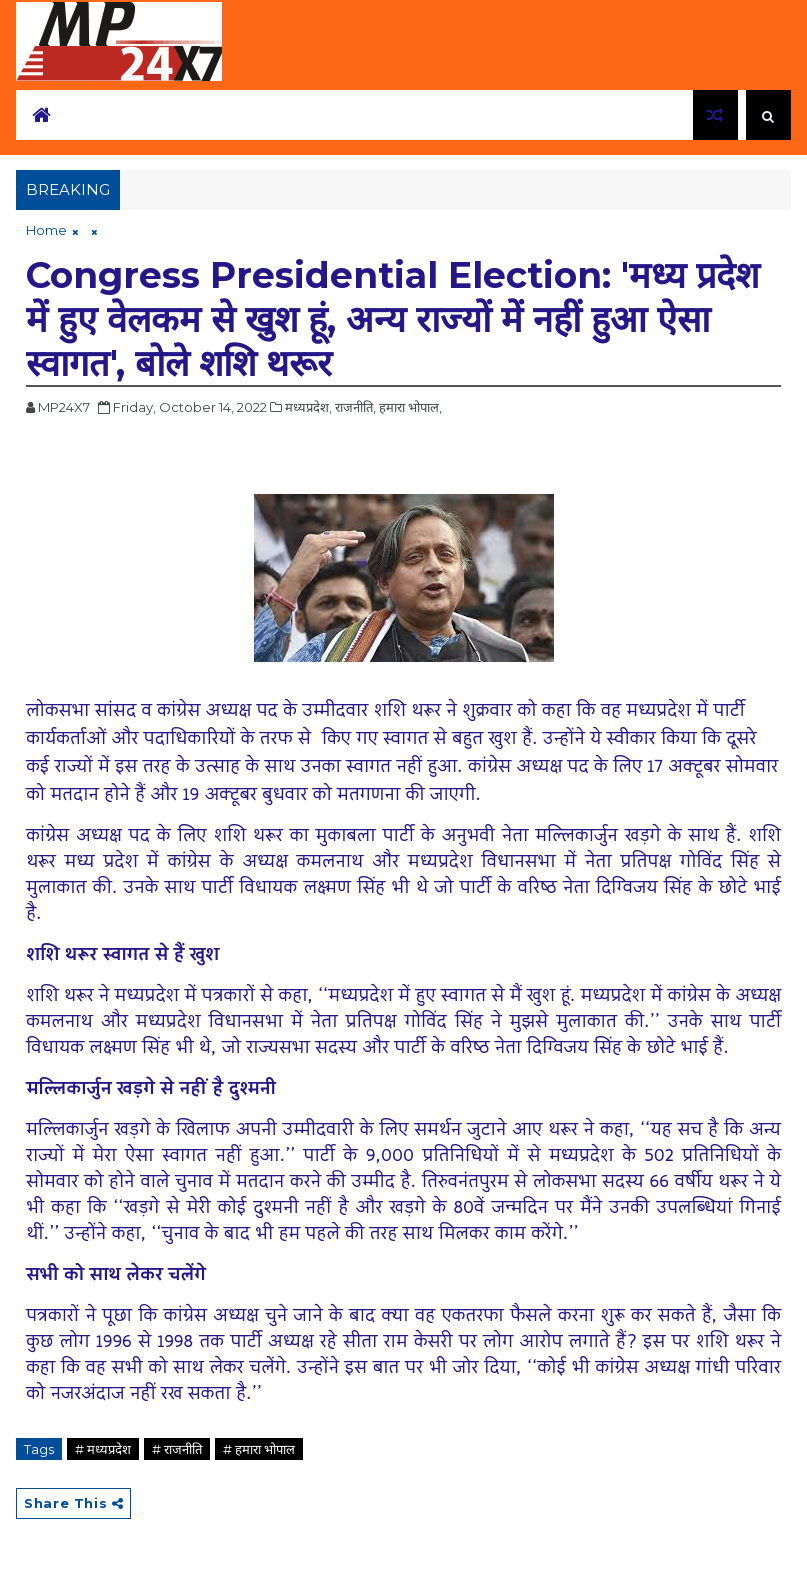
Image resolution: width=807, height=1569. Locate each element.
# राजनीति (177, 1449)
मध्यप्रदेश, (308, 407)
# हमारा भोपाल (259, 1449)
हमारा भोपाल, (410, 407)
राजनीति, (355, 407)
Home (46, 230)
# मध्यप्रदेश (103, 1449)
